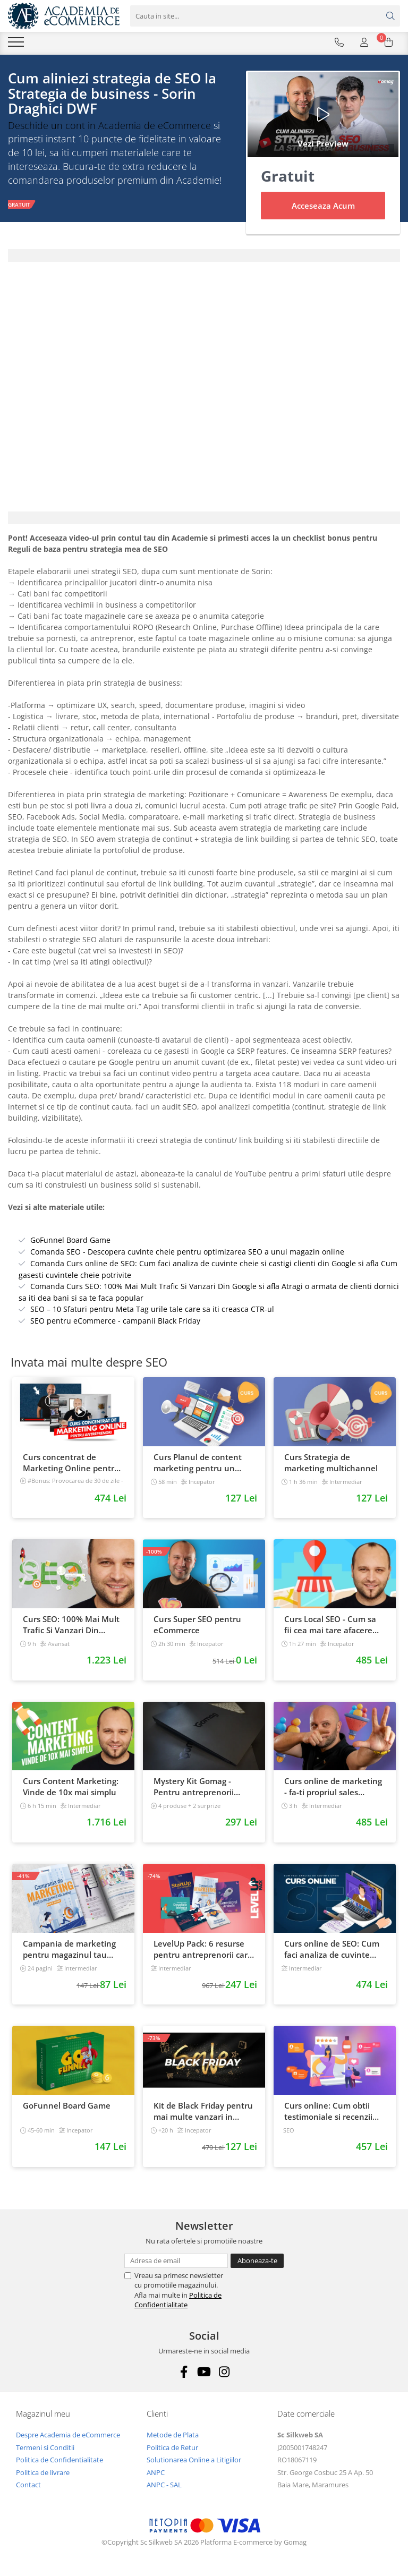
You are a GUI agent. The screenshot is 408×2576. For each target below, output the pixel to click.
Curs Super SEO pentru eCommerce (197, 1624)
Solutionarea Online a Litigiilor (194, 2459)
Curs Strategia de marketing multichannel (331, 1462)
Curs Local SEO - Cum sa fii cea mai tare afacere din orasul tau (330, 1625)
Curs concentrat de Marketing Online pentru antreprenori (71, 1463)
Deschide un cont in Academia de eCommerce (109, 125)
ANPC (156, 2472)
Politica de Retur (172, 2447)
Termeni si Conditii (45, 2447)
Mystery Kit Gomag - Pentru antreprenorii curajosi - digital (194, 1787)
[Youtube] (204, 2371)
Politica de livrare (43, 2472)
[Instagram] (224, 2371)
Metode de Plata (173, 2434)
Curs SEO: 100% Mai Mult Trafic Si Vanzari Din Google (71, 1625)
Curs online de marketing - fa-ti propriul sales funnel (333, 1787)
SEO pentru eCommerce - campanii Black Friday (115, 1321)
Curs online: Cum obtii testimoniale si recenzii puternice (328, 2111)
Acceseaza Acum (323, 205)
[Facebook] (184, 2371)
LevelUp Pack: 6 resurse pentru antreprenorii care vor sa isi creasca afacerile (203, 1949)
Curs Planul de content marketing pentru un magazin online (198, 1463)
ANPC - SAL (164, 2484)
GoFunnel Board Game (70, 1240)
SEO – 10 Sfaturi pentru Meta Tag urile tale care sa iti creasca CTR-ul (152, 1309)
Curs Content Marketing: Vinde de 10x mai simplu (70, 1786)
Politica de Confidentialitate (178, 2299)
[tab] (204, 255)
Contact (28, 2484)
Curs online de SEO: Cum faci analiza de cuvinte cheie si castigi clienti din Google (331, 1949)
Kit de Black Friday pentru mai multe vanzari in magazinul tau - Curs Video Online (203, 2111)
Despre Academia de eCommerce (68, 2434)
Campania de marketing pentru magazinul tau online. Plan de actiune (69, 1949)
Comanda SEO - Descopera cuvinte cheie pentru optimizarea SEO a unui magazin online (187, 1252)
